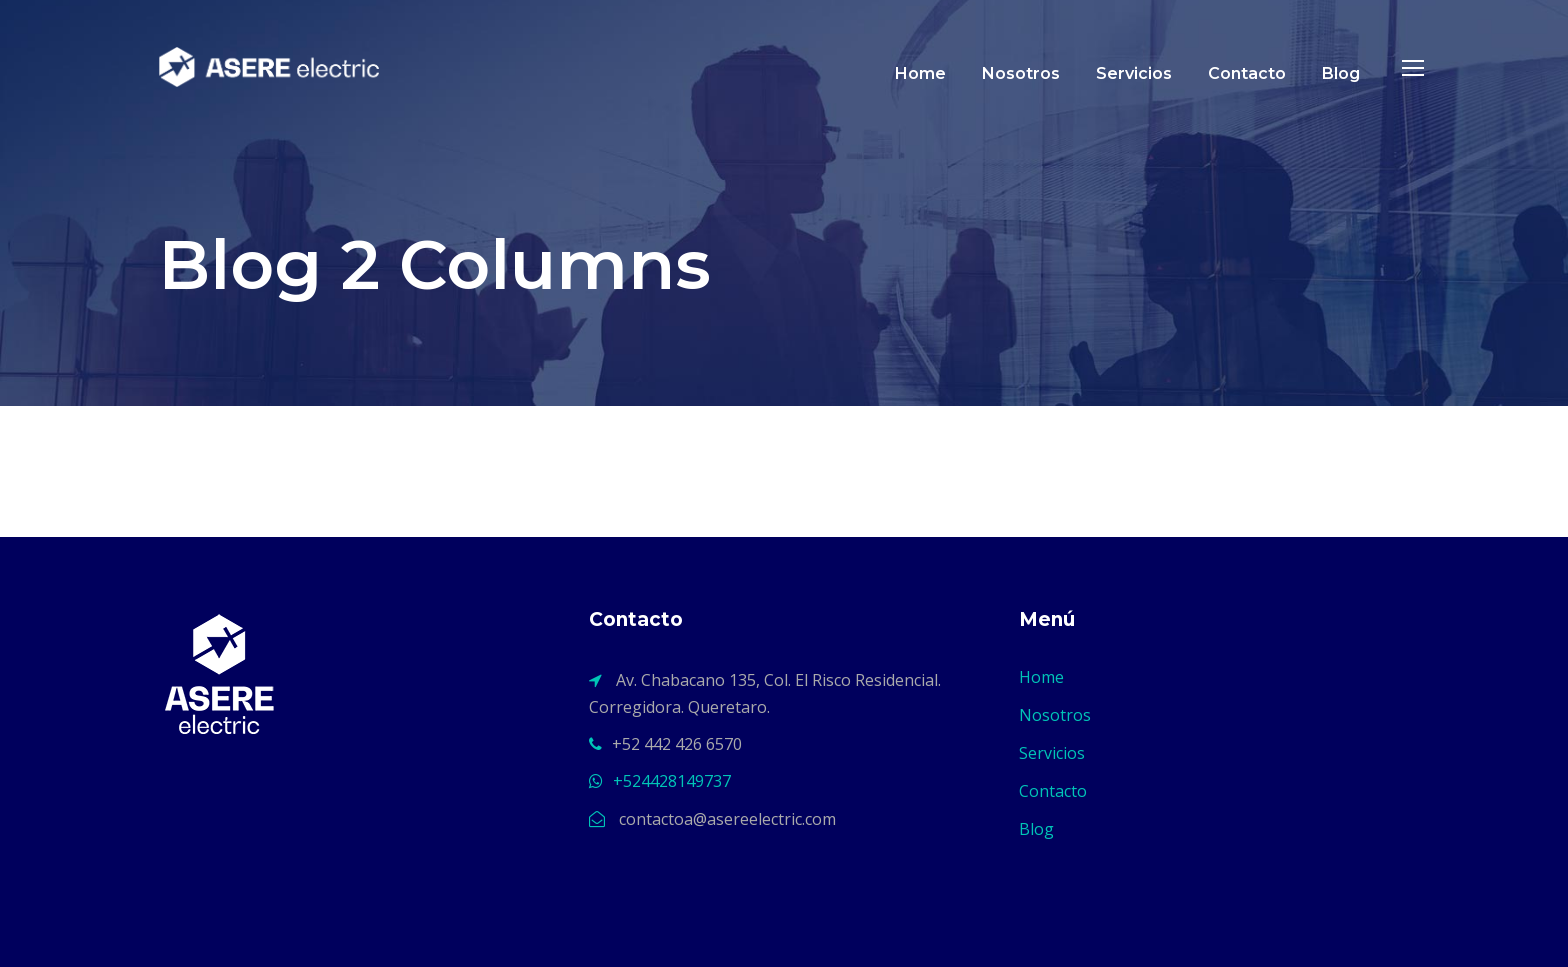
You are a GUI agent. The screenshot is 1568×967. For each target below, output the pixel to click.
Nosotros (1021, 73)
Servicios (1134, 73)
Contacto (1247, 73)
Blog (1341, 73)
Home (920, 73)
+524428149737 (672, 781)
